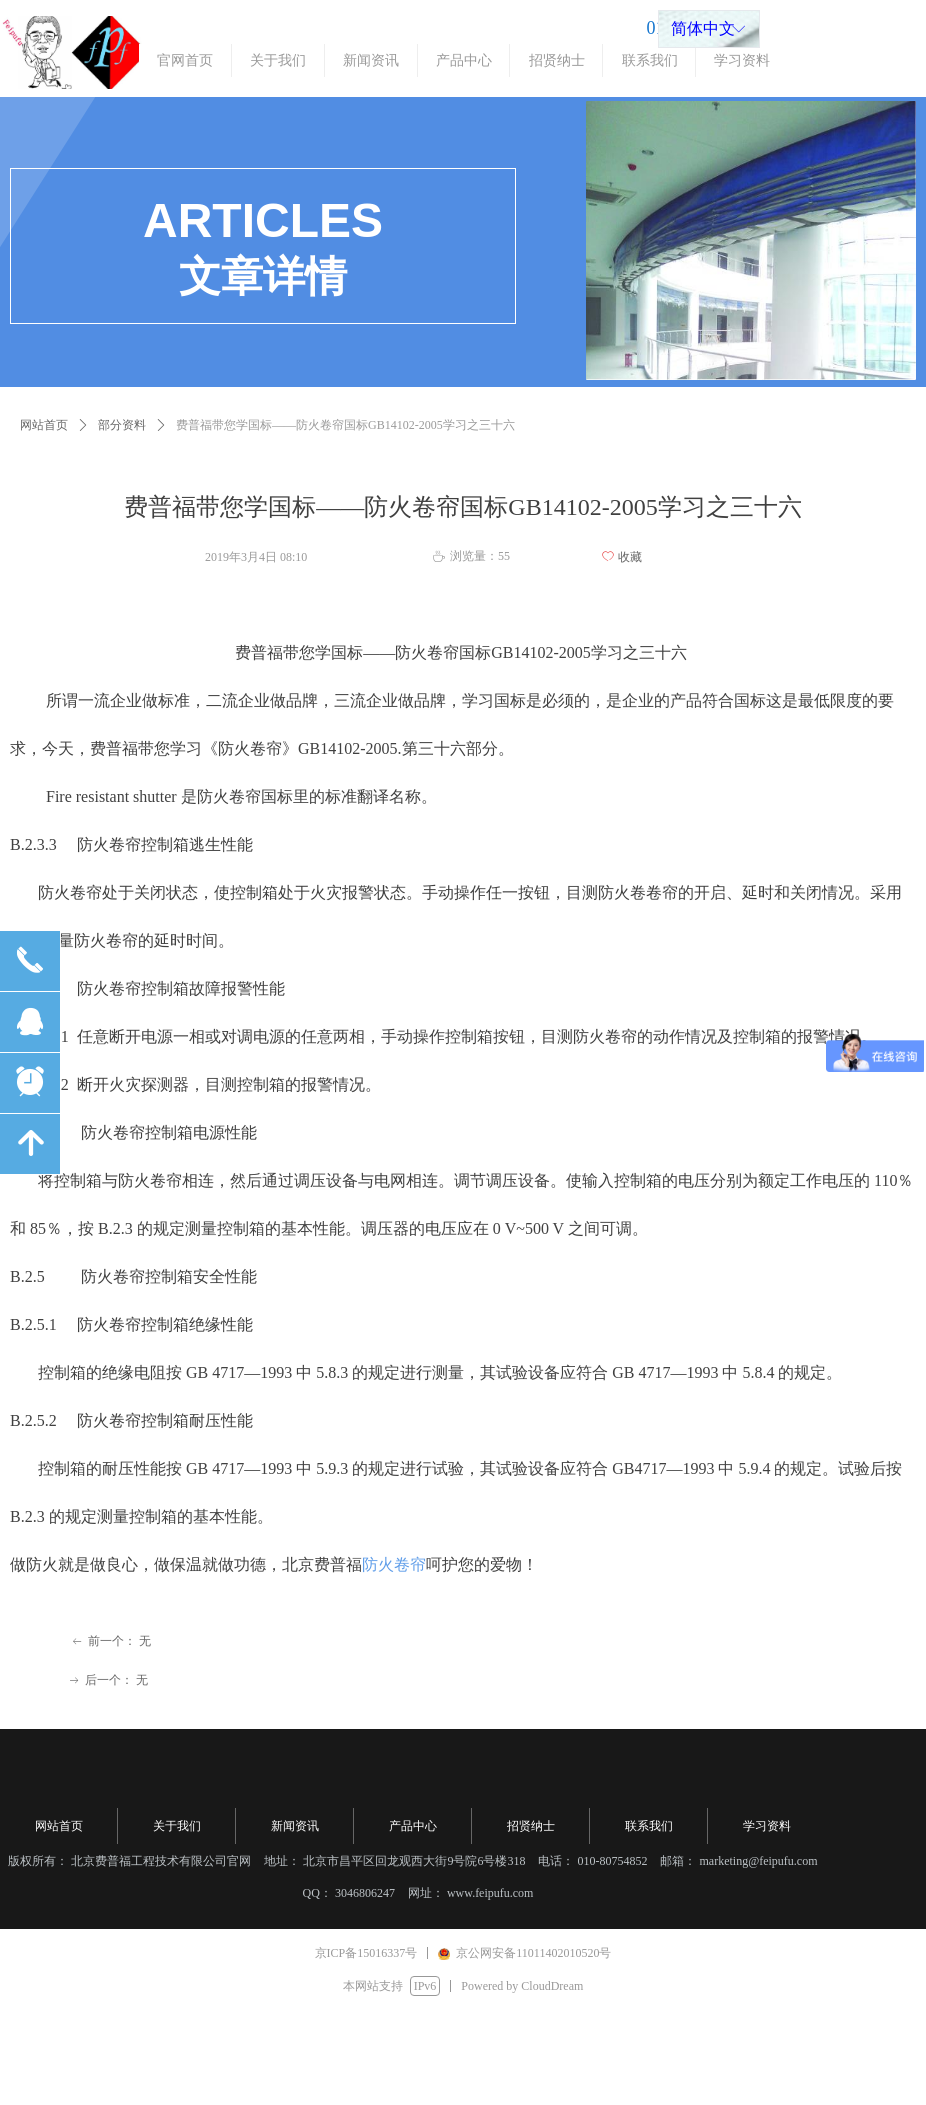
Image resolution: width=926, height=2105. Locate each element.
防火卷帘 (394, 1564)
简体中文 (703, 28)
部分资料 (122, 425)
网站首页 (44, 425)
